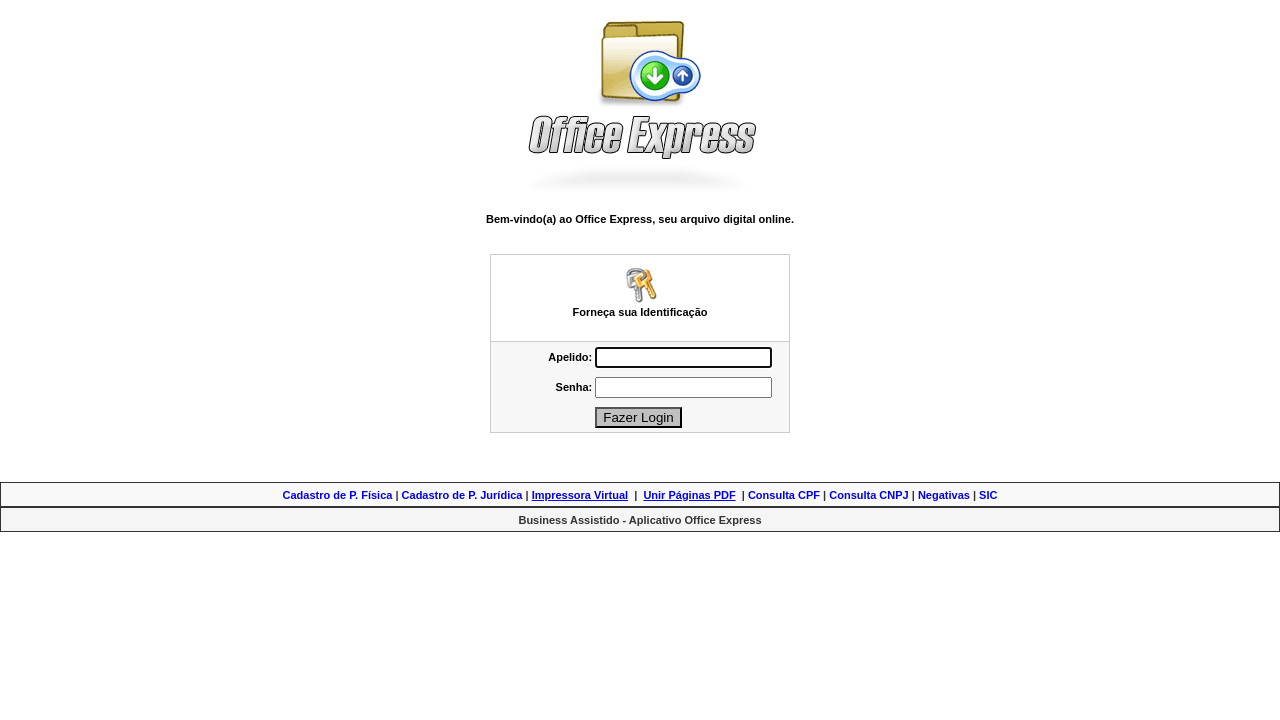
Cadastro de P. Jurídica (462, 495)
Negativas (944, 495)
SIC (988, 495)
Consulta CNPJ (868, 495)
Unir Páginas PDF (689, 495)
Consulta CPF (784, 495)
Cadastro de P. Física (338, 495)
